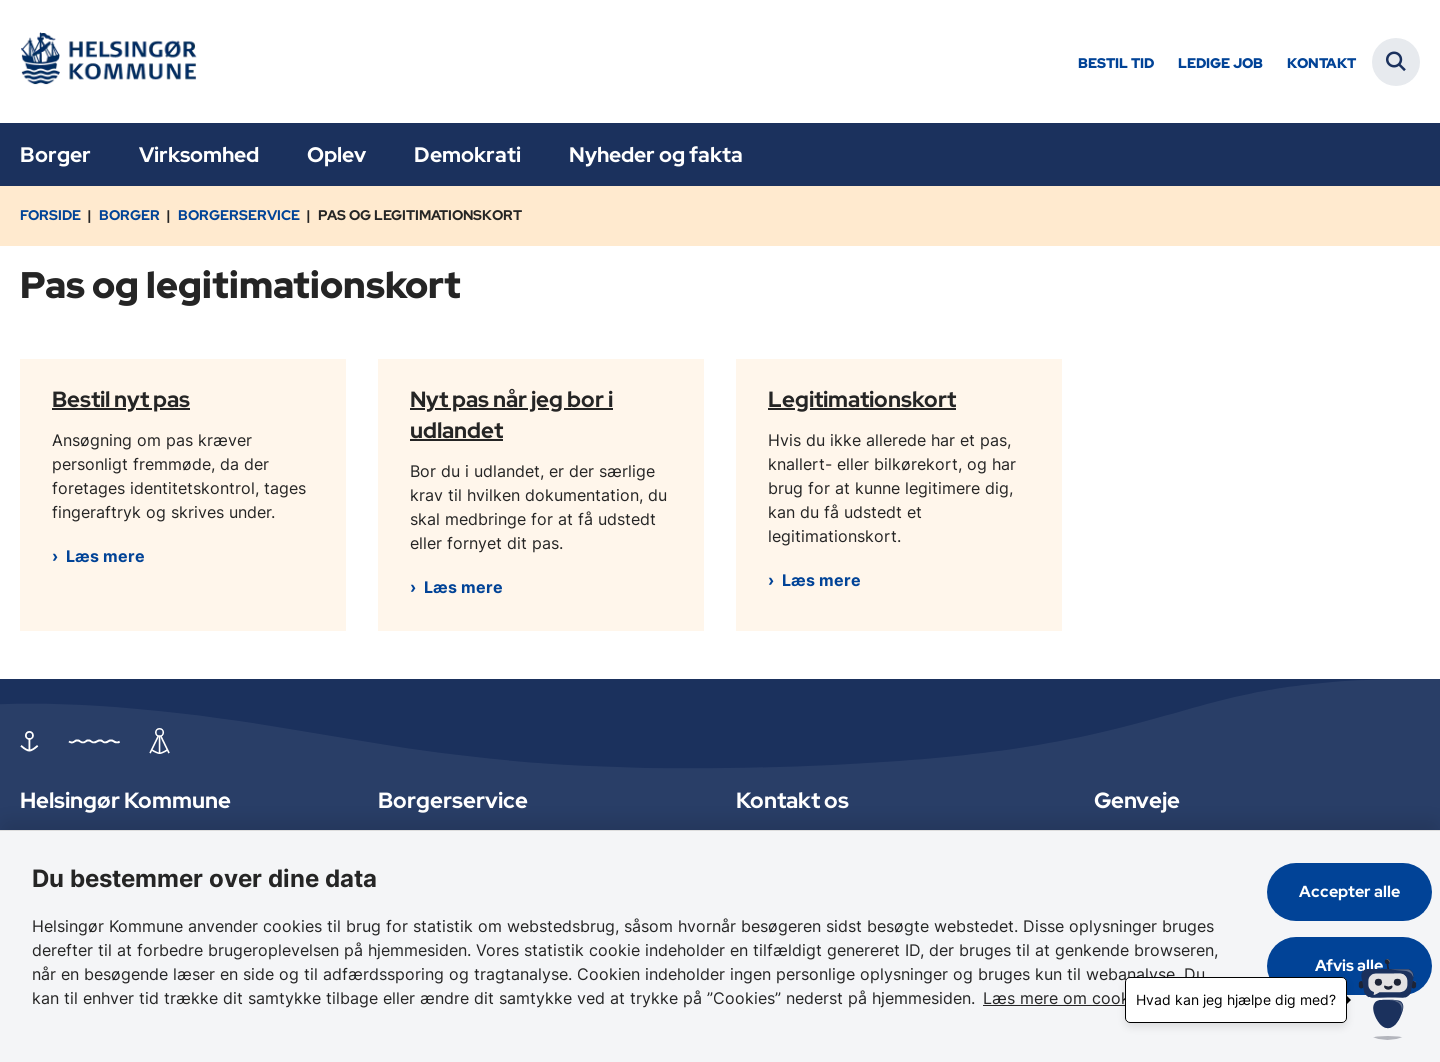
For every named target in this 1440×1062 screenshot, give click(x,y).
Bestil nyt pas (121, 398)
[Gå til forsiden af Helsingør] (115, 61)
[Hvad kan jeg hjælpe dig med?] (1387, 999)
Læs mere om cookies (1067, 998)
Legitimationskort (862, 398)
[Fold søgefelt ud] (1396, 62)
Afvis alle (1350, 965)
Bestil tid (1116, 63)
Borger (55, 154)
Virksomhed (199, 154)
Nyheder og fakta (656, 154)
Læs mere (105, 556)
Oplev (336, 154)
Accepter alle (1349, 891)
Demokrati (467, 154)
